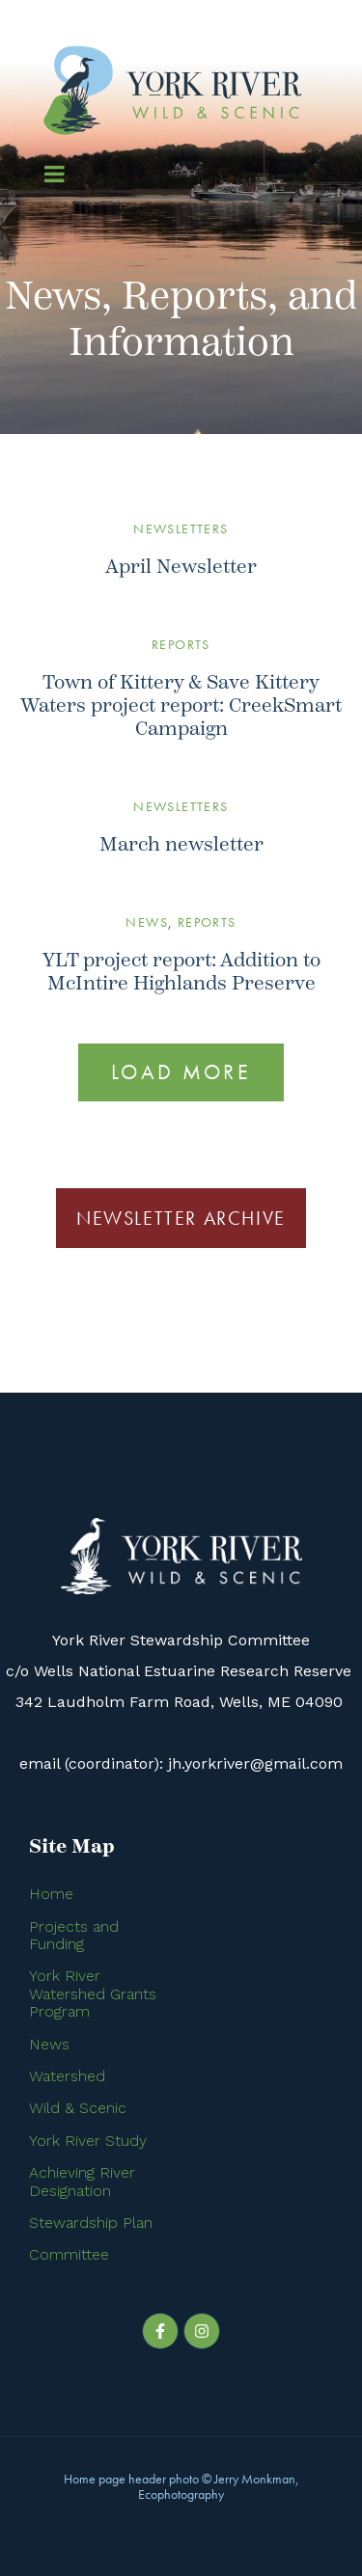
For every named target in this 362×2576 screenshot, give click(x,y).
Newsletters (180, 528)
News (146, 922)
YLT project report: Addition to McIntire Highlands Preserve (181, 971)
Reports (181, 644)
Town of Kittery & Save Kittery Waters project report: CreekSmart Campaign (181, 705)
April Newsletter (181, 567)
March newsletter (181, 844)
